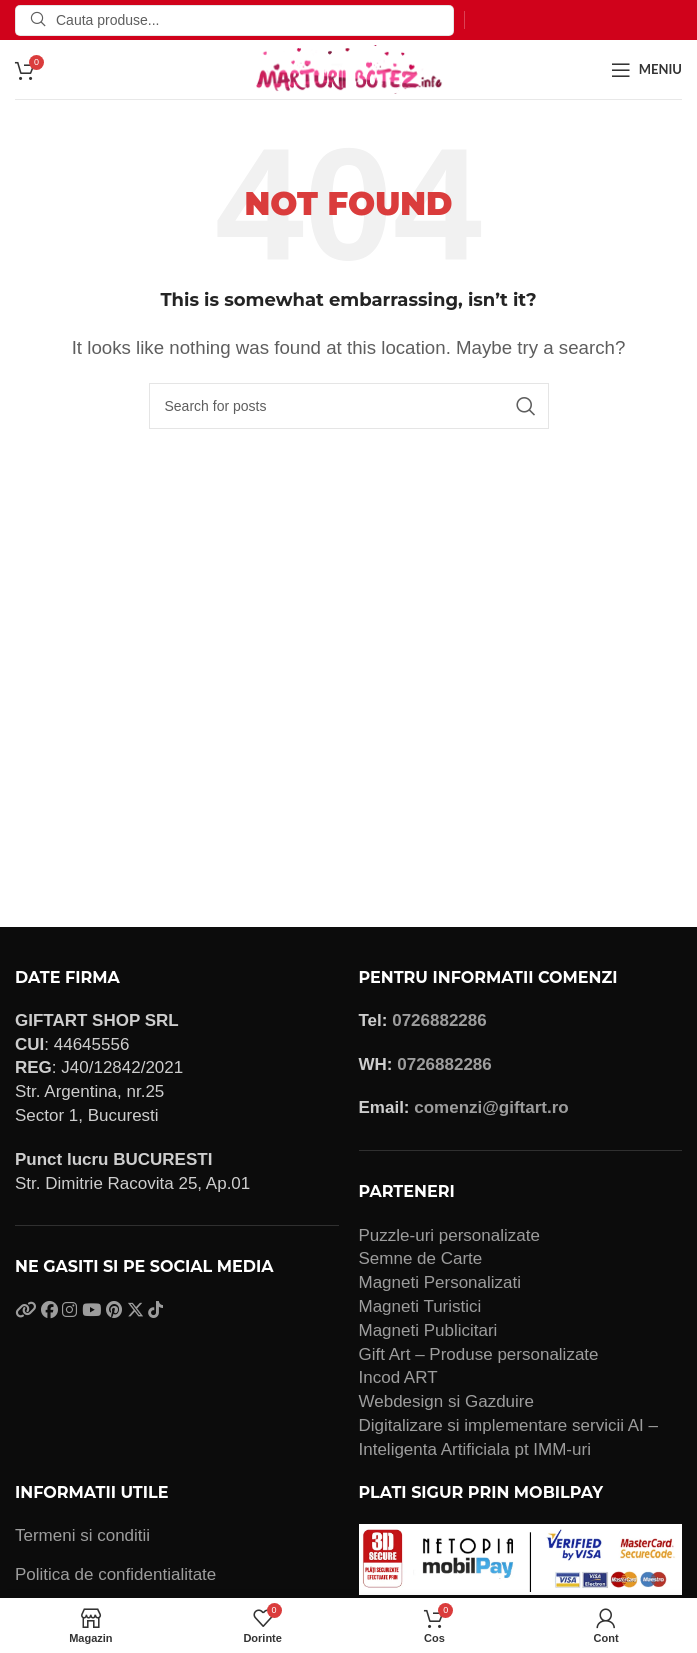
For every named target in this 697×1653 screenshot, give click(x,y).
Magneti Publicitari (428, 1330)
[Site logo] (349, 68)
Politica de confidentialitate (115, 1574)
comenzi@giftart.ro (491, 1107)
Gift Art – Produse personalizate (479, 1354)
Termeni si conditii (82, 1535)
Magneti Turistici (420, 1306)
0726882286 (439, 1020)
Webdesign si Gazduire (446, 1401)
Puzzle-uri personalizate (449, 1235)
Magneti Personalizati (440, 1282)
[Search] (234, 20)
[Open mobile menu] (646, 70)
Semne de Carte (421, 1258)
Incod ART (398, 1377)
